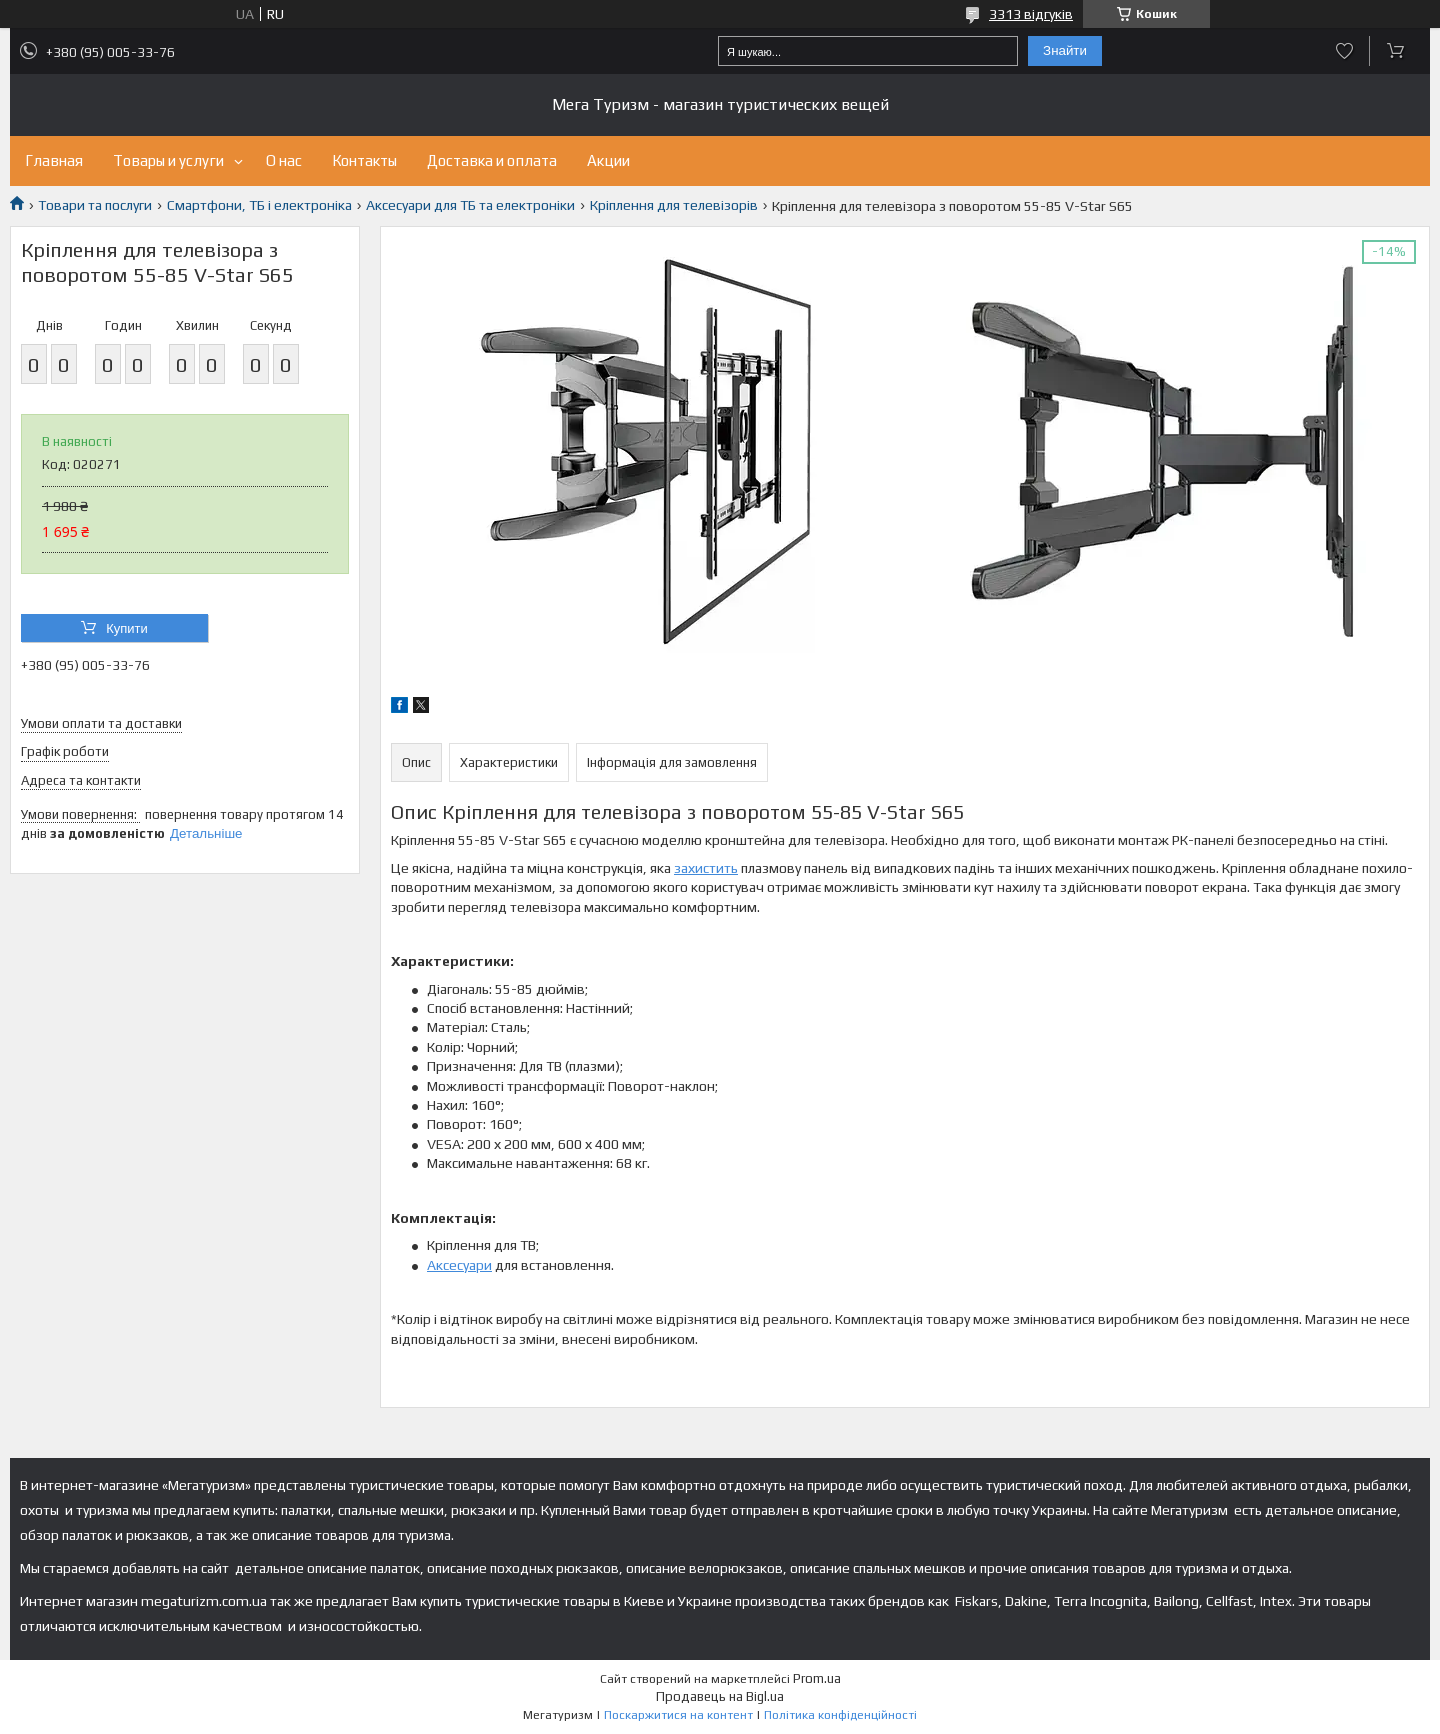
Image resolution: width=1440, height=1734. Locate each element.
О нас (284, 160)
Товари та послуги (95, 205)
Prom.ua (817, 1678)
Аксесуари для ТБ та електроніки (470, 205)
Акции (608, 160)
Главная (54, 160)
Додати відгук (1344, 51)
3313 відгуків (1031, 14)
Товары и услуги (168, 160)
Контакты (364, 160)
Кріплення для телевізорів (674, 205)
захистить (706, 868)
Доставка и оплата (492, 160)
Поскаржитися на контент (678, 1715)
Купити (127, 628)
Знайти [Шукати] (1065, 50)
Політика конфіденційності (840, 1715)
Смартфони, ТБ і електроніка (259, 205)
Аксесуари (459, 1265)
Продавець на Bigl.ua (720, 1696)
